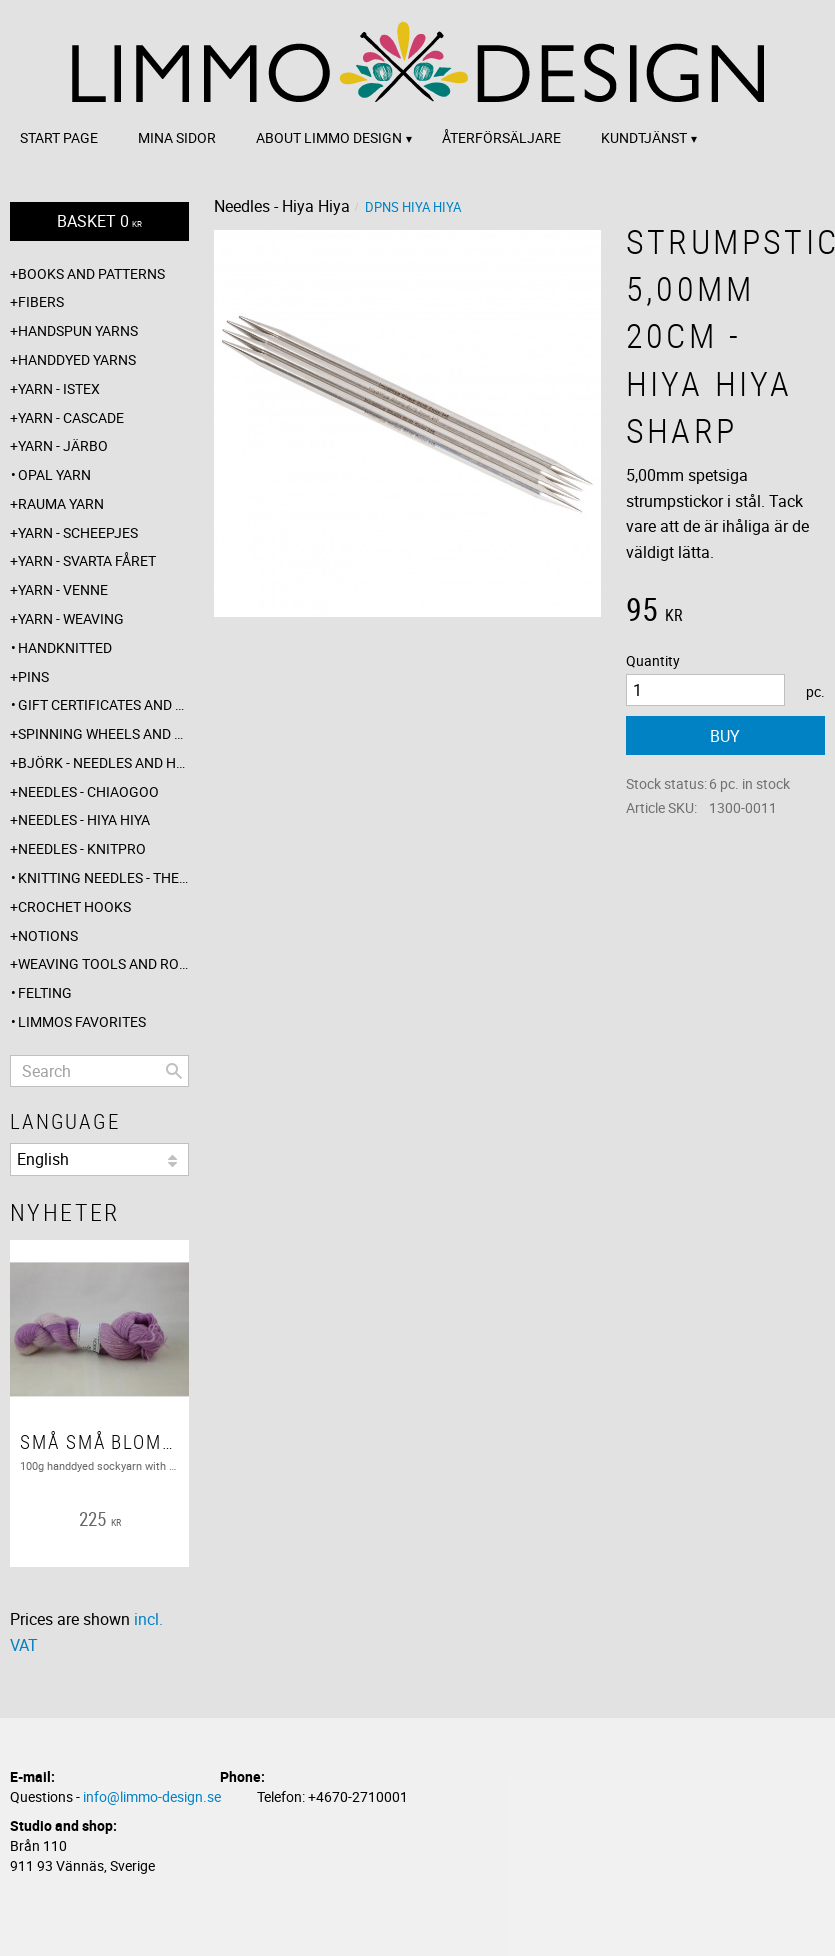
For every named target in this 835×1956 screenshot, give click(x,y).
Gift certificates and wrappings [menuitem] (103, 704)
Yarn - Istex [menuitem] (59, 388)
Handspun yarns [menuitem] (78, 330)
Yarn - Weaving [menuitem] (71, 618)
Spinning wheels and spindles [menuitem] (103, 733)
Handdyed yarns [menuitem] (77, 359)
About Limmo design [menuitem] (329, 137)
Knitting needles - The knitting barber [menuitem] (103, 877)
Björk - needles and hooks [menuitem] (103, 762)
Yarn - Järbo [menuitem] (63, 445)
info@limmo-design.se (152, 1796)
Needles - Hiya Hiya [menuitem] (84, 819)
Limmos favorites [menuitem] (82, 1021)
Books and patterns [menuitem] (91, 273)
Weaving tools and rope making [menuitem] (103, 963)
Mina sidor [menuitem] (177, 137)
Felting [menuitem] (45, 992)
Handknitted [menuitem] (65, 647)
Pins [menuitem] (33, 676)
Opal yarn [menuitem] (54, 474)
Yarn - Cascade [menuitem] (71, 417)
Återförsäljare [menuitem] (501, 137)
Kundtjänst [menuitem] (644, 137)
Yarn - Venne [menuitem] (63, 589)
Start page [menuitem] (59, 137)
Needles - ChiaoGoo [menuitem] (88, 791)
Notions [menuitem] (48, 935)
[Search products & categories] (99, 1071)
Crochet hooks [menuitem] (74, 906)
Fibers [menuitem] (41, 301)
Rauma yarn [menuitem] (61, 503)
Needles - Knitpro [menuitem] (82, 848)
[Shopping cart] (99, 221)
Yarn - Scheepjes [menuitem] (78, 532)
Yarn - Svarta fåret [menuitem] (87, 560)
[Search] (174, 1071)
